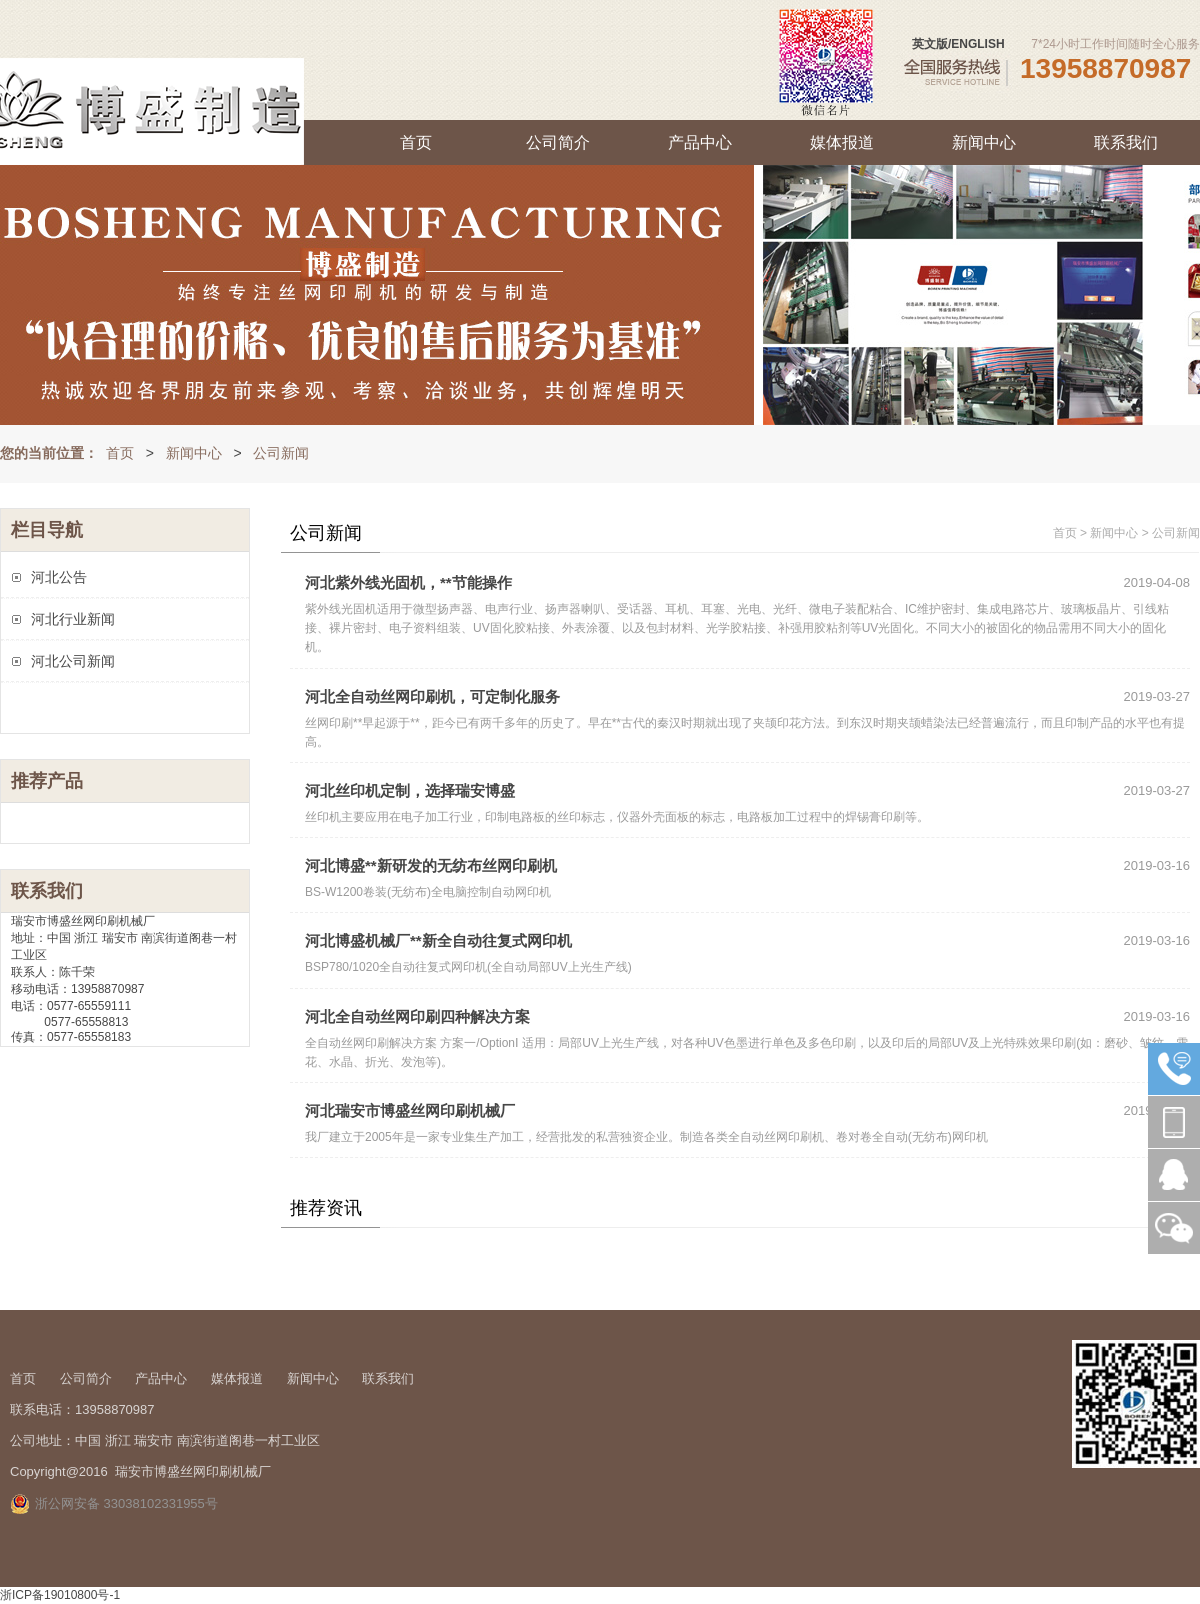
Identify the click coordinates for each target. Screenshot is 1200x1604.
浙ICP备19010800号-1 (60, 1595)
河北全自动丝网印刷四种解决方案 (417, 1016)
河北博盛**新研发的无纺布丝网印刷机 (431, 865)
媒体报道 (842, 142)
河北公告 (59, 577)
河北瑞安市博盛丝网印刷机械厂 (410, 1110)
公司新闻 (281, 453)
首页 (416, 142)
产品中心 (700, 142)
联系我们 (1126, 142)
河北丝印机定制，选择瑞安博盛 (410, 790)
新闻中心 (984, 142)
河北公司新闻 (73, 661)
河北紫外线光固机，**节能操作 (408, 582)
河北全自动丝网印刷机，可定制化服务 (432, 696)
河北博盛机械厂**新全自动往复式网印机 (438, 940)
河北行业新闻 (73, 619)
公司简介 (558, 142)
